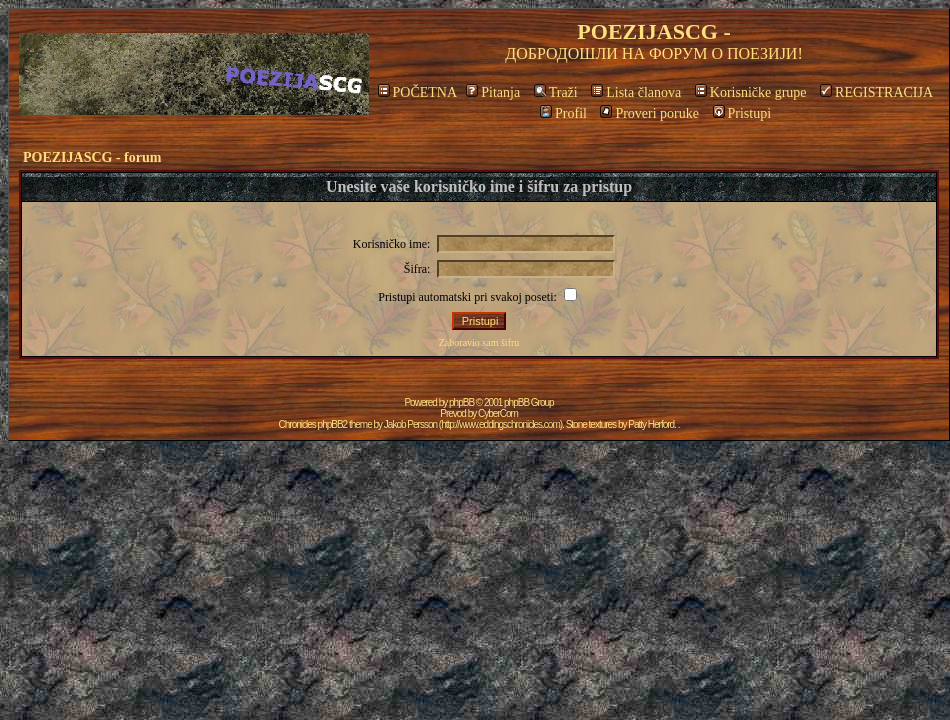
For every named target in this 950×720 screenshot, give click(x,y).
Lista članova (636, 92)
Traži (556, 92)
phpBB (461, 402)
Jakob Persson (410, 424)
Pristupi (742, 113)
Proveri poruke (649, 113)
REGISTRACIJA (876, 92)
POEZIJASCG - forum (92, 157)
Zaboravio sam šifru (479, 342)
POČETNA (417, 92)
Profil (563, 113)
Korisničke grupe (751, 92)
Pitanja (493, 92)
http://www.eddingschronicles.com (500, 424)
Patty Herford (651, 424)
